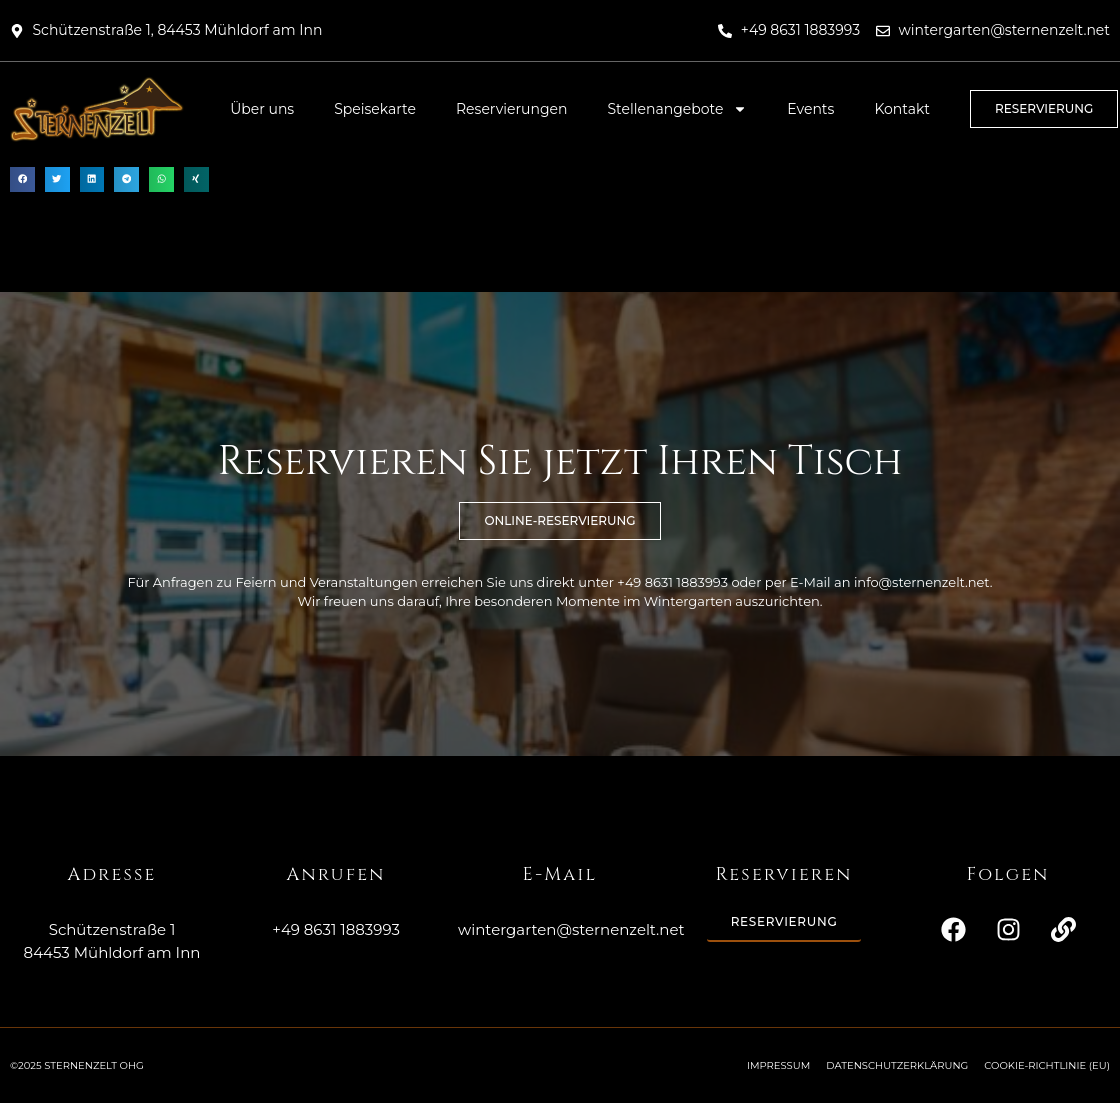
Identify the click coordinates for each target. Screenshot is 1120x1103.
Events (810, 109)
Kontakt (902, 109)
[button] (22, 179)
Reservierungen (512, 109)
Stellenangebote (678, 109)
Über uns (262, 109)
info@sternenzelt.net (922, 582)
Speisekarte (375, 109)
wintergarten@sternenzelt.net (571, 929)
